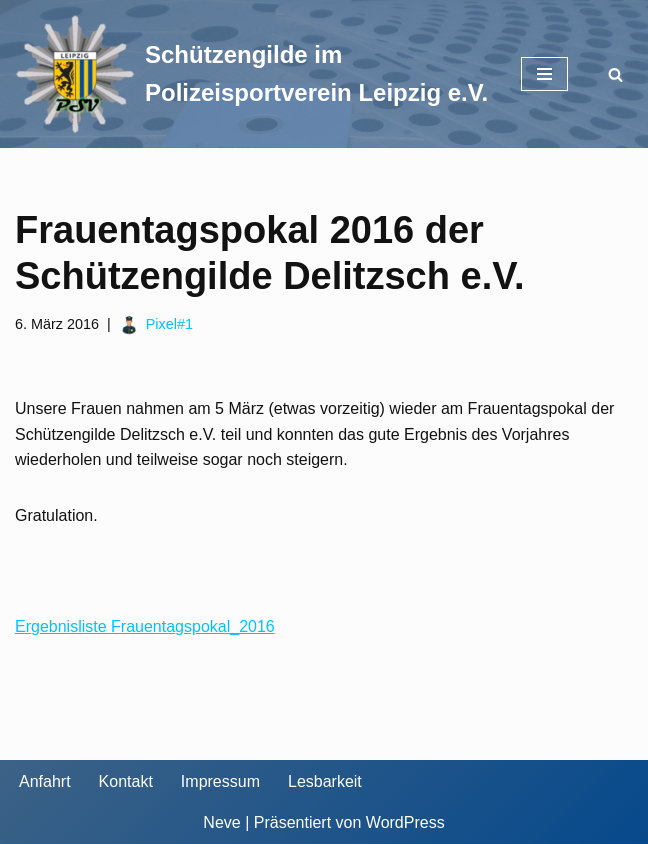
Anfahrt (45, 781)
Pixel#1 (169, 324)
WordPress (405, 822)
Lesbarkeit (325, 781)
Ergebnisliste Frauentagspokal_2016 (145, 626)
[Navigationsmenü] (544, 74)
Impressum (220, 781)
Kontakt (126, 781)
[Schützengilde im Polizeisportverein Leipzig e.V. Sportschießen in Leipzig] (253, 74)
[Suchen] (615, 74)
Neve (221, 822)
